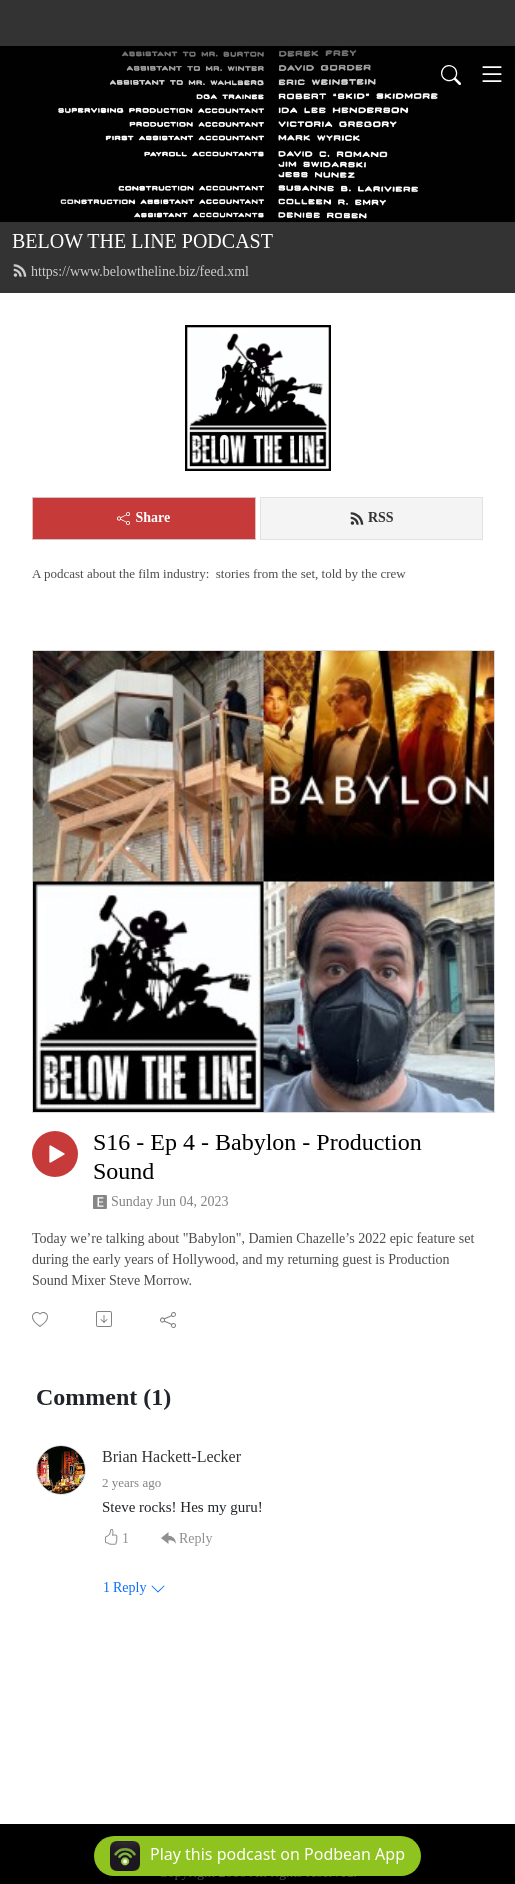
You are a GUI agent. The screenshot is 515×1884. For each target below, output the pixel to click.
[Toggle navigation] (492, 74)
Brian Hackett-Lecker (171, 1456)
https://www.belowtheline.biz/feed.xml (130, 271)
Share (143, 517)
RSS (371, 518)
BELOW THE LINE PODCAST (142, 241)
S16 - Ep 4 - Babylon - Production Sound (257, 1156)
